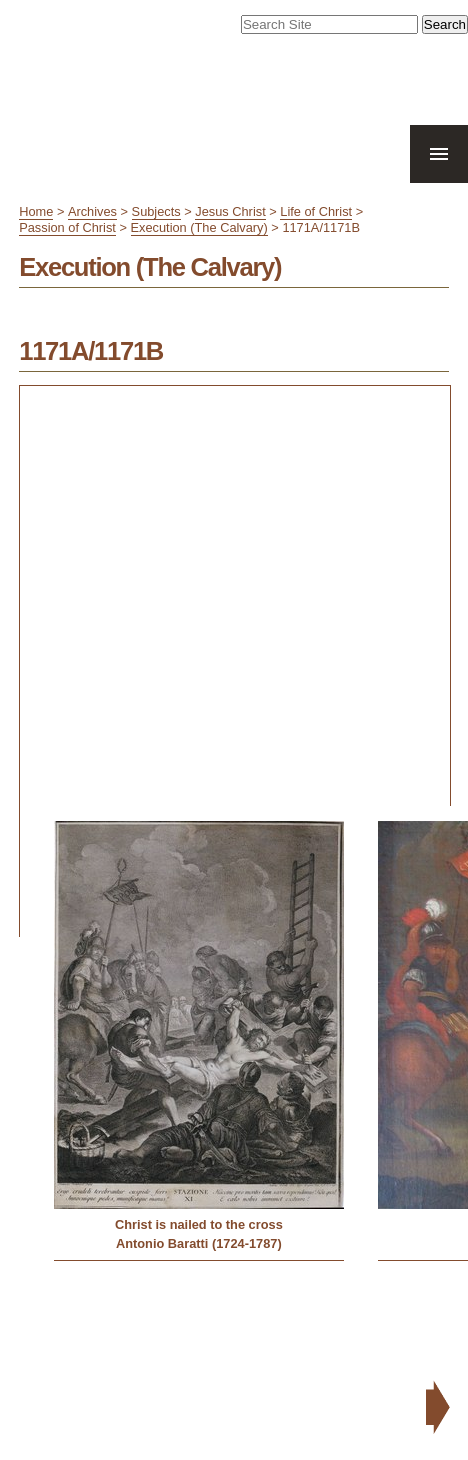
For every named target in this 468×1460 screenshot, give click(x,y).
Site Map (281, 1376)
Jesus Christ (230, 211)
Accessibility (342, 1376)
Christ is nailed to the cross (199, 1224)
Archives (92, 211)
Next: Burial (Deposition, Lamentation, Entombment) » (300, 1331)
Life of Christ (316, 211)
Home (36, 211)
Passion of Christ (67, 227)
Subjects (156, 211)
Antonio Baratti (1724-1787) (199, 1243)
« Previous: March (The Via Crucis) (122, 1300)
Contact (401, 1376)
